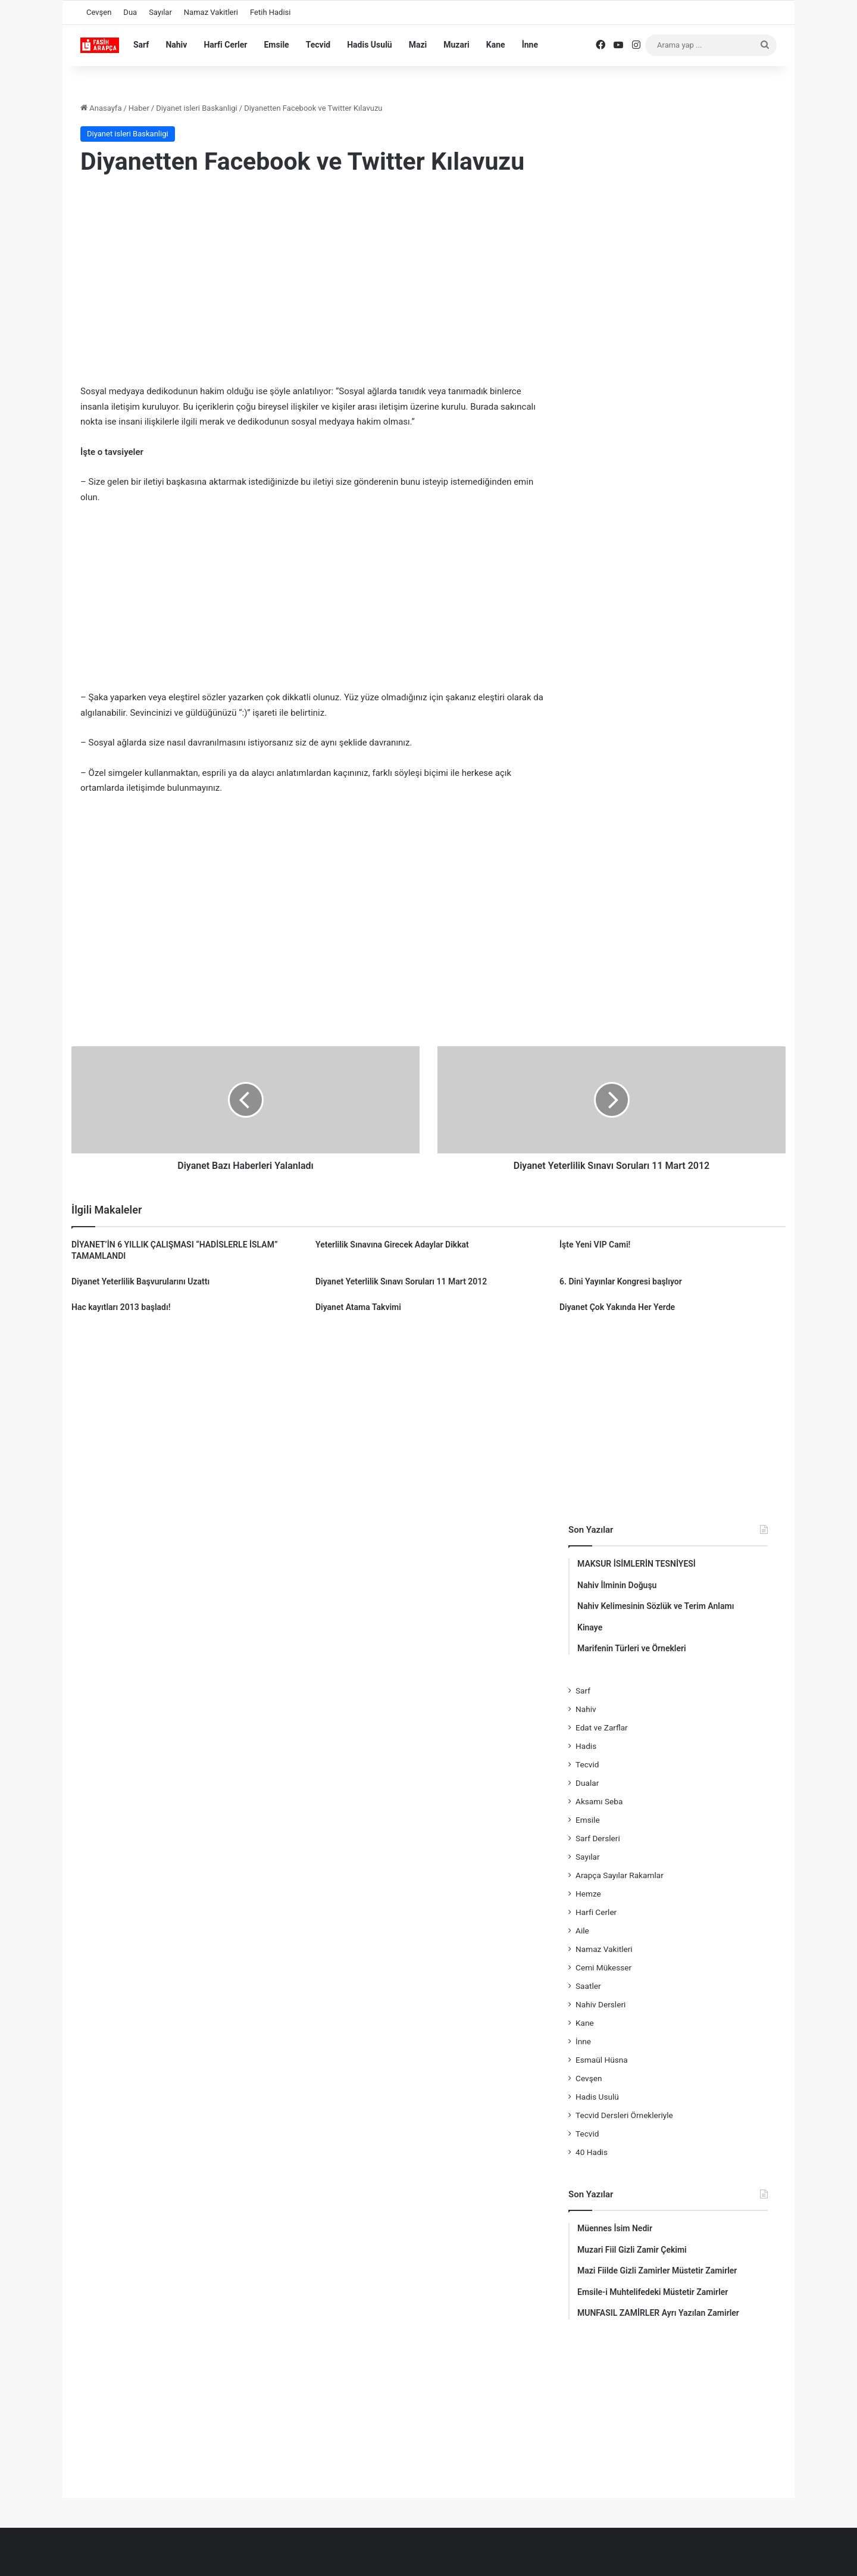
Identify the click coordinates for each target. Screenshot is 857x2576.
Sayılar (160, 12)
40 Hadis (591, 2152)
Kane (495, 44)
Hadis (585, 1746)
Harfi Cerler (225, 44)
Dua (130, 12)
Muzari (456, 44)
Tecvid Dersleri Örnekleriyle (624, 2115)
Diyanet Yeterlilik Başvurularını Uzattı (140, 1281)
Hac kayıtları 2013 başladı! (120, 1307)
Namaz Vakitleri (211, 12)
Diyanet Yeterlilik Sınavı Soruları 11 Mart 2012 (401, 1281)
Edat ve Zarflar (601, 1727)
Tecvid (318, 44)
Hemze (588, 1893)
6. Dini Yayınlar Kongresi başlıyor (620, 1281)
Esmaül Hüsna (601, 2059)
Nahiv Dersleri (600, 2004)
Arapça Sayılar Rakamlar (619, 1875)
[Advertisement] (312, 282)
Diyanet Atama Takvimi (358, 1307)
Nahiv (176, 44)
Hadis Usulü (369, 44)
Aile (582, 1930)
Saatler (588, 1986)
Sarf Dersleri (597, 1838)
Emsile (276, 44)
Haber (139, 108)
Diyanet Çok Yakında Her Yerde (617, 1307)
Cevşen (98, 12)
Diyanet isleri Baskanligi (196, 108)
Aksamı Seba (599, 1801)
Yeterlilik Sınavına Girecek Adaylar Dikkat (392, 1244)
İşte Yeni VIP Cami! (594, 1244)
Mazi (418, 44)
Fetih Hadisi (270, 12)
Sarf (141, 44)
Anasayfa (100, 108)
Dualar (587, 1783)
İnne (530, 44)
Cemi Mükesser (603, 1967)
